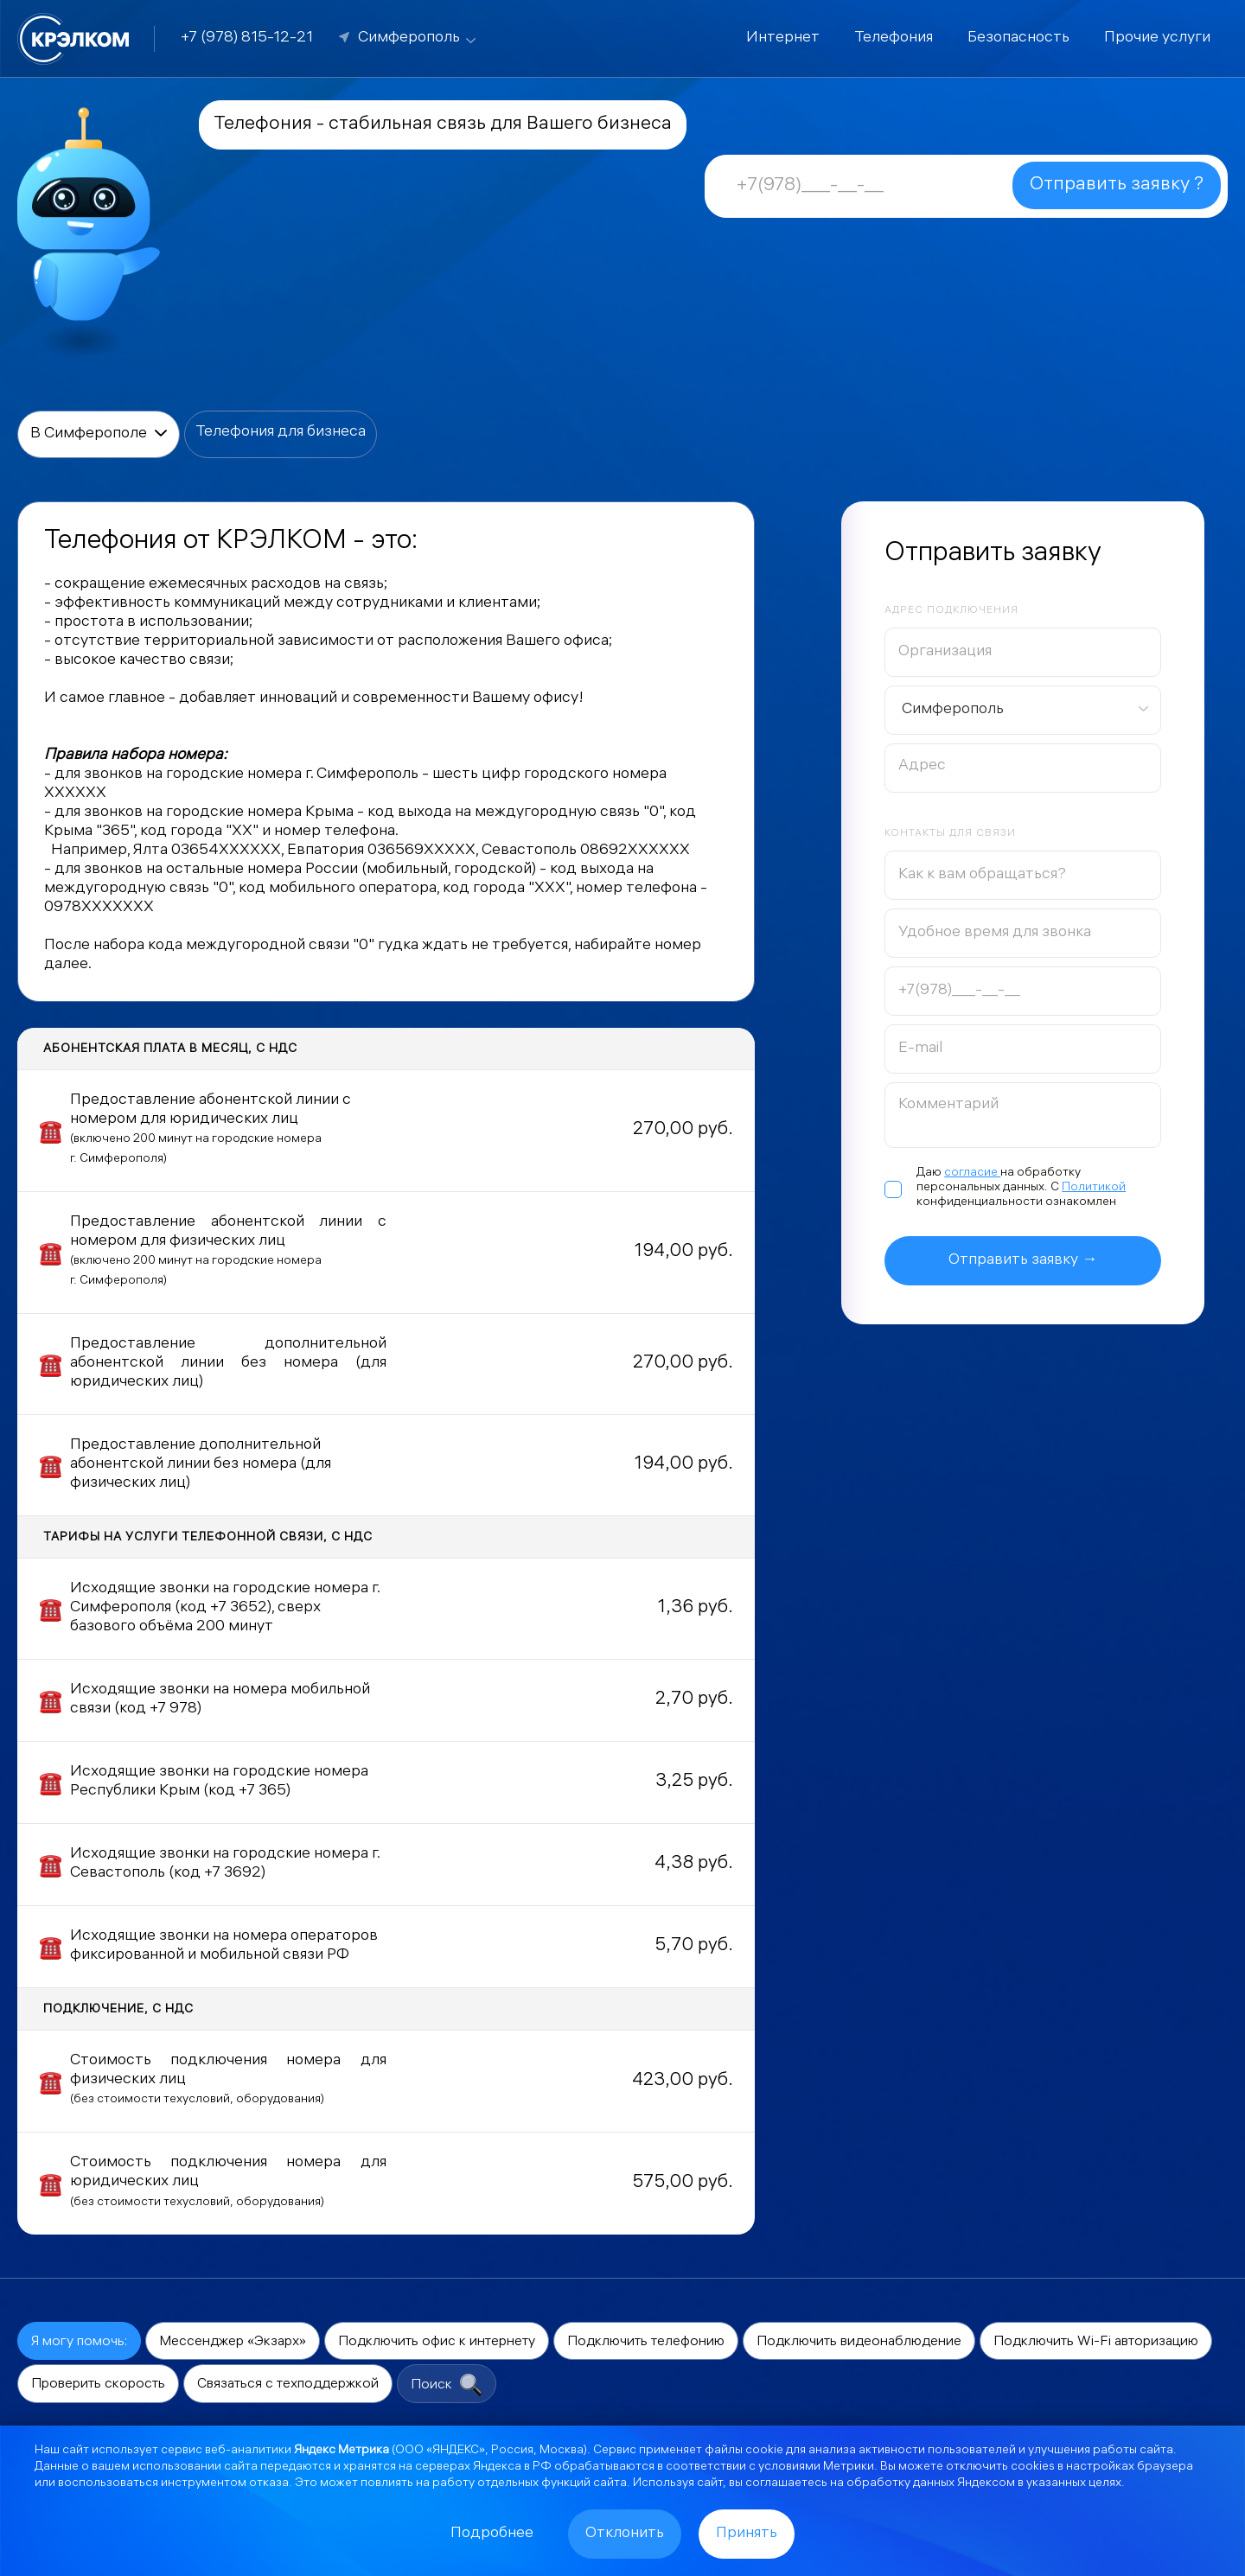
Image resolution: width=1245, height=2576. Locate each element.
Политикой (1094, 1188)
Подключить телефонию (646, 2342)
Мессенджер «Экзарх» (232, 2342)
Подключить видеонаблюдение (859, 2342)
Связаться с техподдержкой (288, 2384)
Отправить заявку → (1022, 1261)
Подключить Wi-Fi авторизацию (1095, 2342)
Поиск (446, 2385)
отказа (269, 2483)
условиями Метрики (816, 2467)
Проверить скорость (98, 2384)
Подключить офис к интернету (436, 2342)
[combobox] (1022, 710)
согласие (972, 1173)
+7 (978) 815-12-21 (247, 38)
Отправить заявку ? (1117, 185)
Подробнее (491, 2534)
